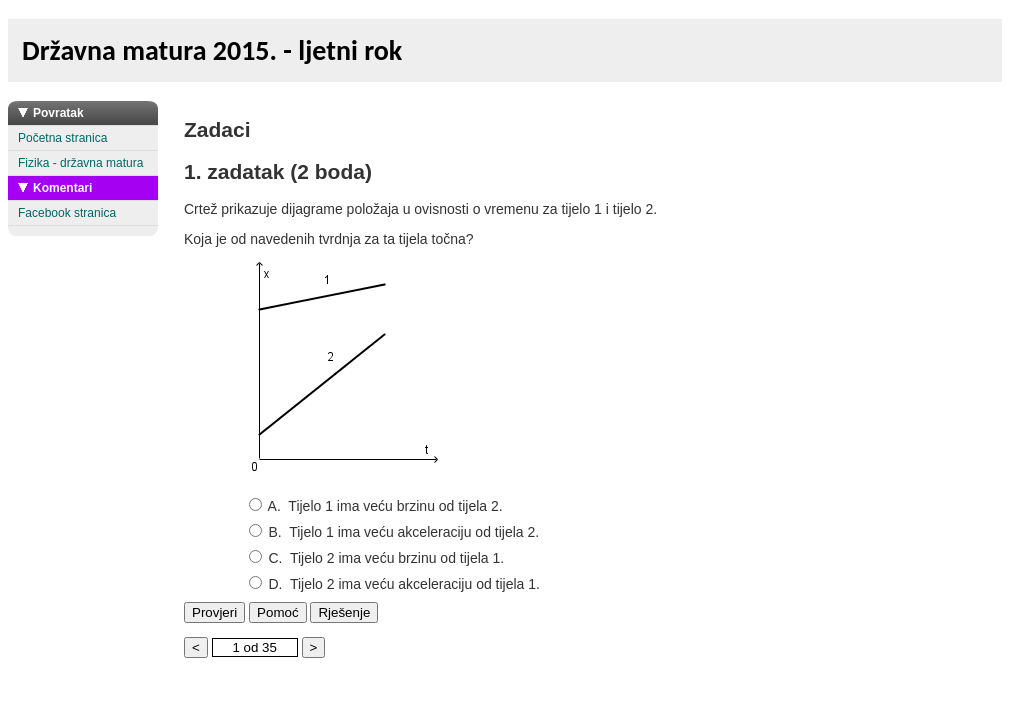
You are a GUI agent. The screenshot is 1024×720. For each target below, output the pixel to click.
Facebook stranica (67, 213)
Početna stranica (62, 138)
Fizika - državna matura (80, 163)
